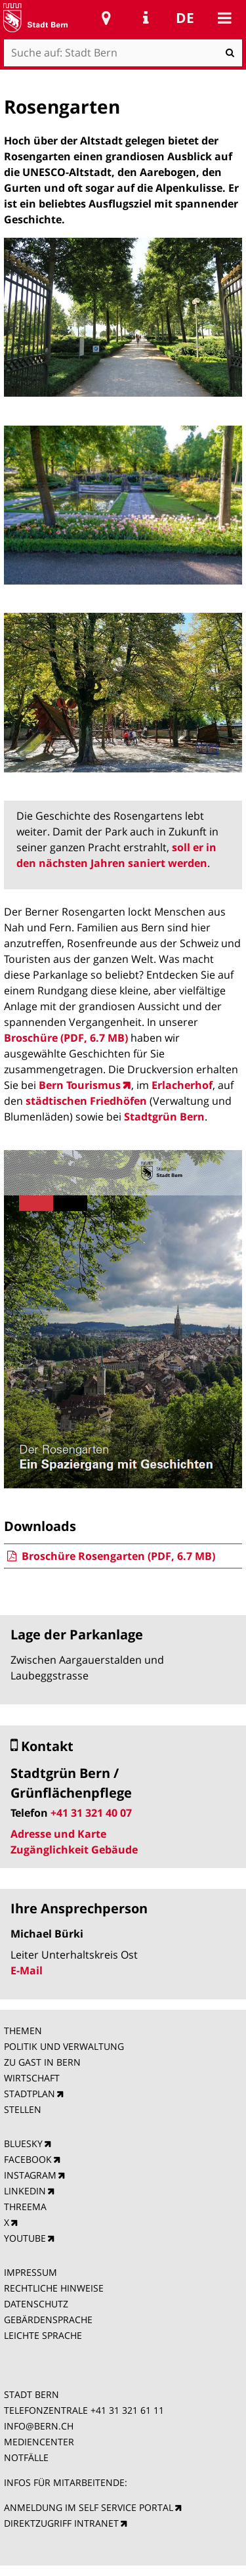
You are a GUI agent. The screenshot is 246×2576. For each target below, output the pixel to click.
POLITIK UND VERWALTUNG (64, 2046)
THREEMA (25, 2206)
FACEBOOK (28, 2159)
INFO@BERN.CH (38, 2426)
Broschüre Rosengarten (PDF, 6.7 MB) (109, 1556)
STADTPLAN (29, 2093)
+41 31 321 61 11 (127, 2410)
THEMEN (23, 2030)
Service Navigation (145, 17)
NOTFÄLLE (26, 2457)
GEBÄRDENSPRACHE (48, 2319)
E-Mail (26, 1970)
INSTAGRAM (30, 2175)
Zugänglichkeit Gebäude (74, 1849)
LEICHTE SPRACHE (43, 2335)
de (185, 18)
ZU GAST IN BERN (42, 2062)
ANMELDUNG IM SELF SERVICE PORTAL (88, 2507)
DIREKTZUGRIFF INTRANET (61, 2523)
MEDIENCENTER (39, 2441)
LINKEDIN (25, 2191)
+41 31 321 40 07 (91, 1813)
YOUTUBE (25, 2238)
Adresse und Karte (58, 1834)
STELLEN (22, 2109)
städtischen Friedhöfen (86, 1101)
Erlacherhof (182, 1085)
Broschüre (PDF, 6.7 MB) (66, 1038)
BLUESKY (23, 2143)
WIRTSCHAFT (32, 2078)
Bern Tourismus (80, 1085)
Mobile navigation (224, 17)
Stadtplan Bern (106, 17)
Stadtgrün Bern (164, 1116)
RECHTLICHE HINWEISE (54, 2288)
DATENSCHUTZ (36, 2304)
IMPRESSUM (30, 2272)
